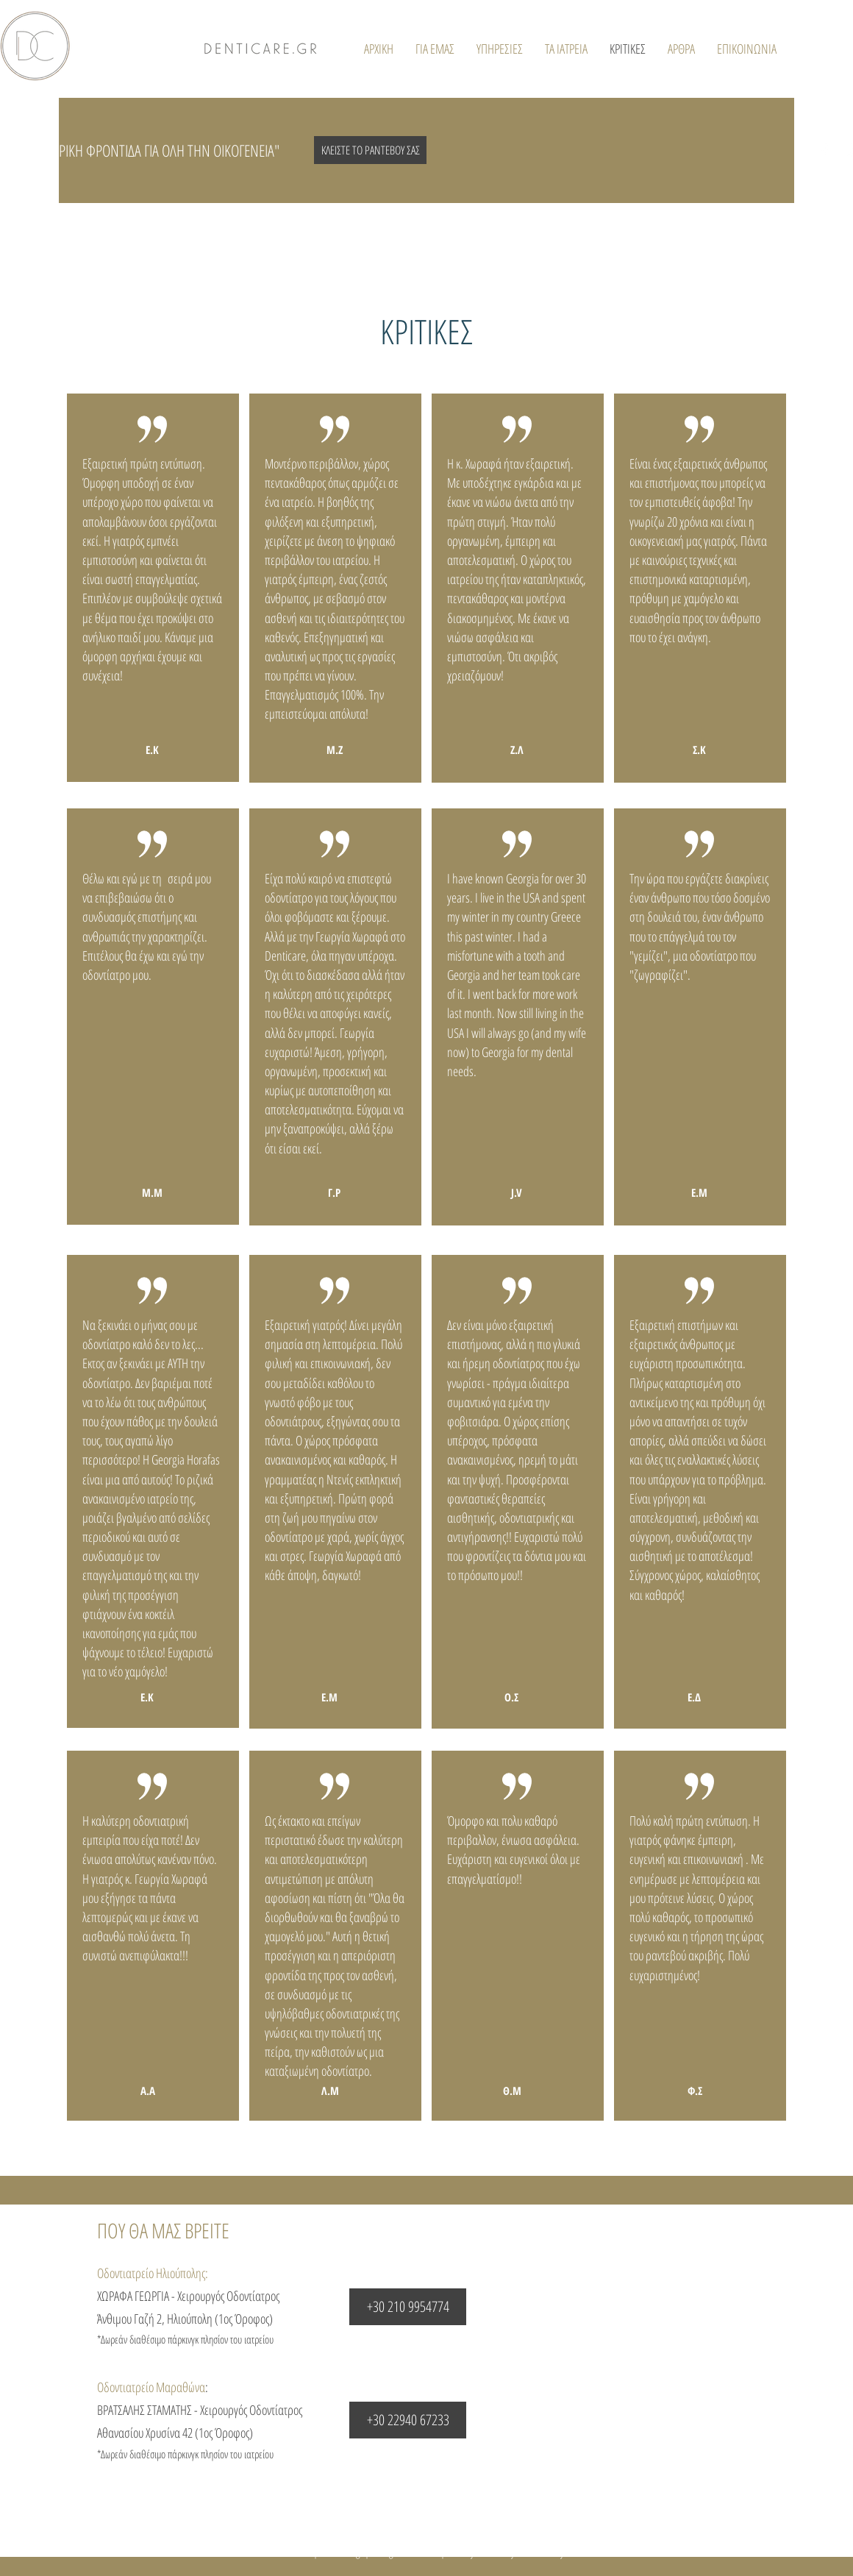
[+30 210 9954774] (407, 2306)
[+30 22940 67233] (407, 2420)
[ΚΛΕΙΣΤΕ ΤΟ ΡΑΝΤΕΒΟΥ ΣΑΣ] (370, 150)
